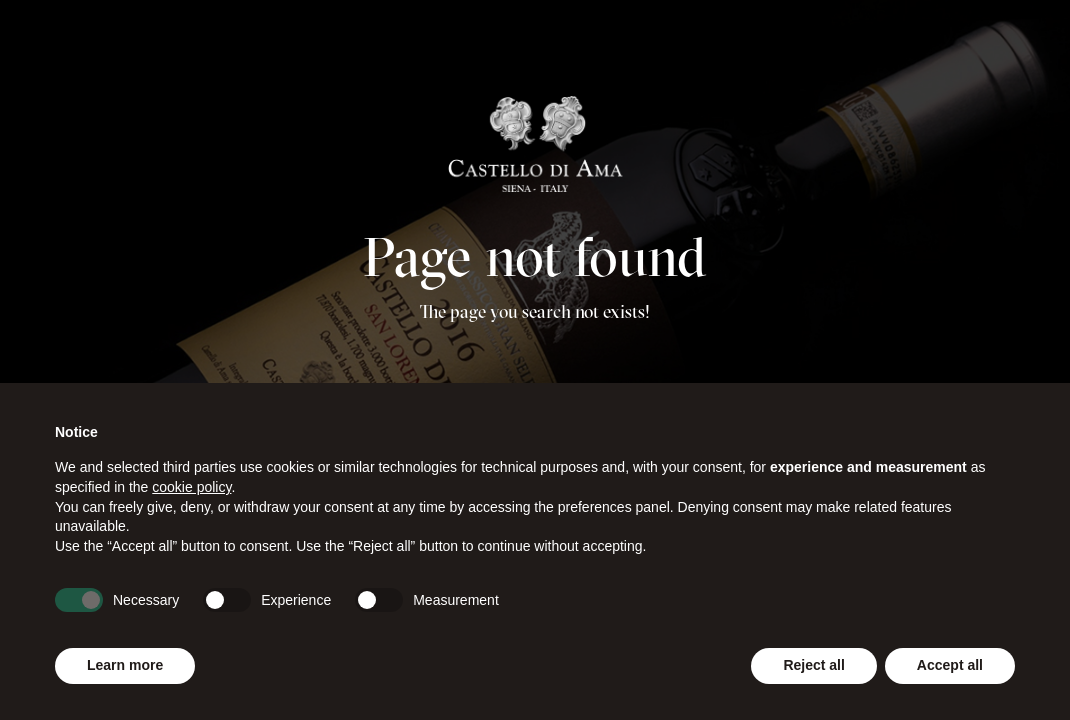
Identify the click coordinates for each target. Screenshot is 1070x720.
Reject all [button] (813, 665)
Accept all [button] (950, 665)
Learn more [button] (125, 665)
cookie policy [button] (191, 487)
